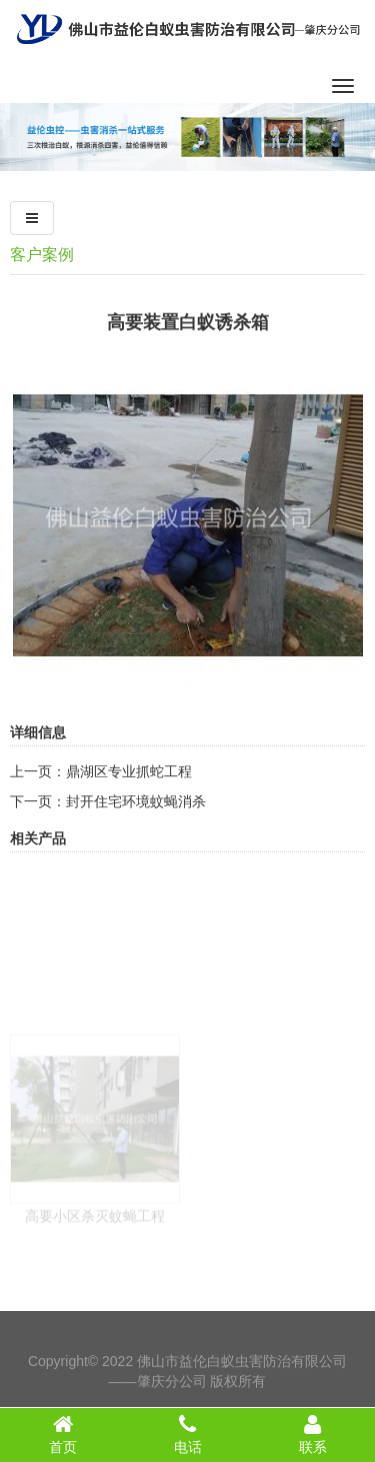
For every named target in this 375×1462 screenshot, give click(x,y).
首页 (62, 1434)
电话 (187, 1434)
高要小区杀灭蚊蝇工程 (95, 1270)
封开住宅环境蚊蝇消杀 (136, 827)
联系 (312, 1434)
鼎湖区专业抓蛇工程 (129, 797)
